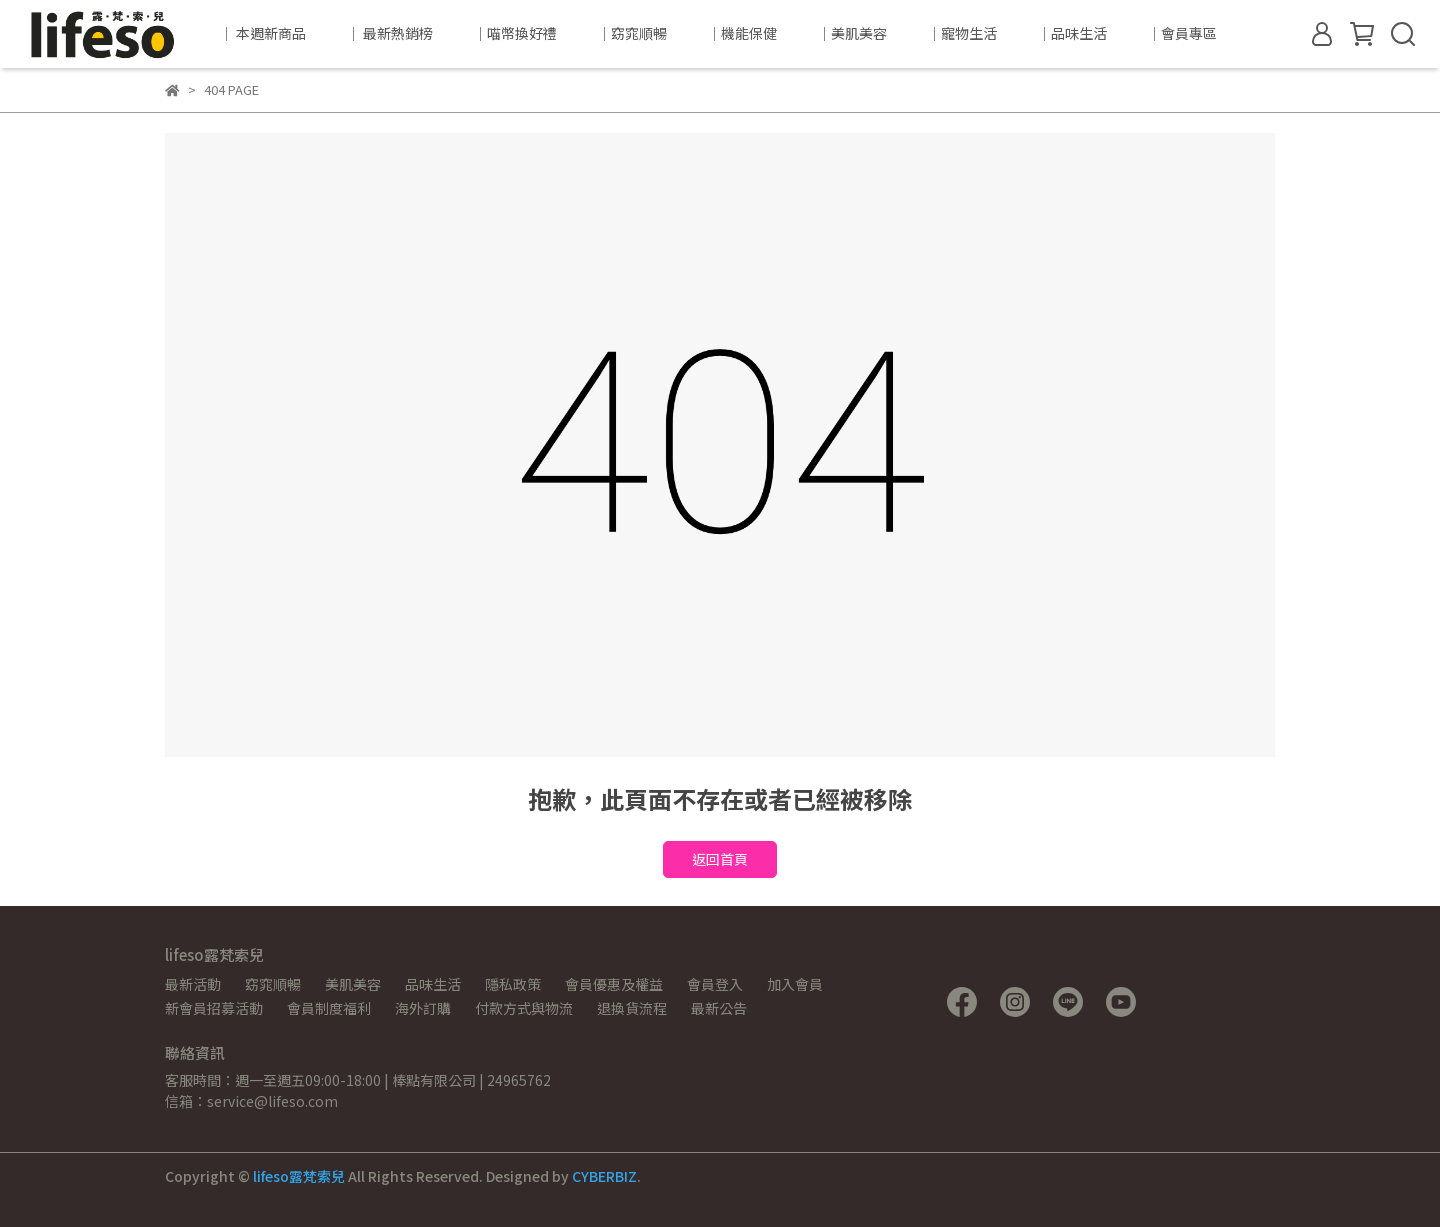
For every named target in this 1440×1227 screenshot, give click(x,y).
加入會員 (795, 984)
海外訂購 (423, 1008)
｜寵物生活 (962, 33)
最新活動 (193, 984)
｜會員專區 (1182, 33)
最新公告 (719, 1008)
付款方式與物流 (524, 1008)
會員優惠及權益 (614, 984)
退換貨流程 (632, 1008)
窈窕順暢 (273, 984)
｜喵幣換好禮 (515, 33)
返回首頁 (720, 859)
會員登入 (715, 984)
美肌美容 (353, 984)
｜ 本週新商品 (262, 33)
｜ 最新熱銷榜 (389, 33)
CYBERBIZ (604, 1176)
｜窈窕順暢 (632, 33)
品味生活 (433, 984)
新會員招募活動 (214, 1008)
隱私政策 (513, 984)
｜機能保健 (742, 33)
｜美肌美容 (852, 33)
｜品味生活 (1072, 33)
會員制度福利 (329, 1008)
